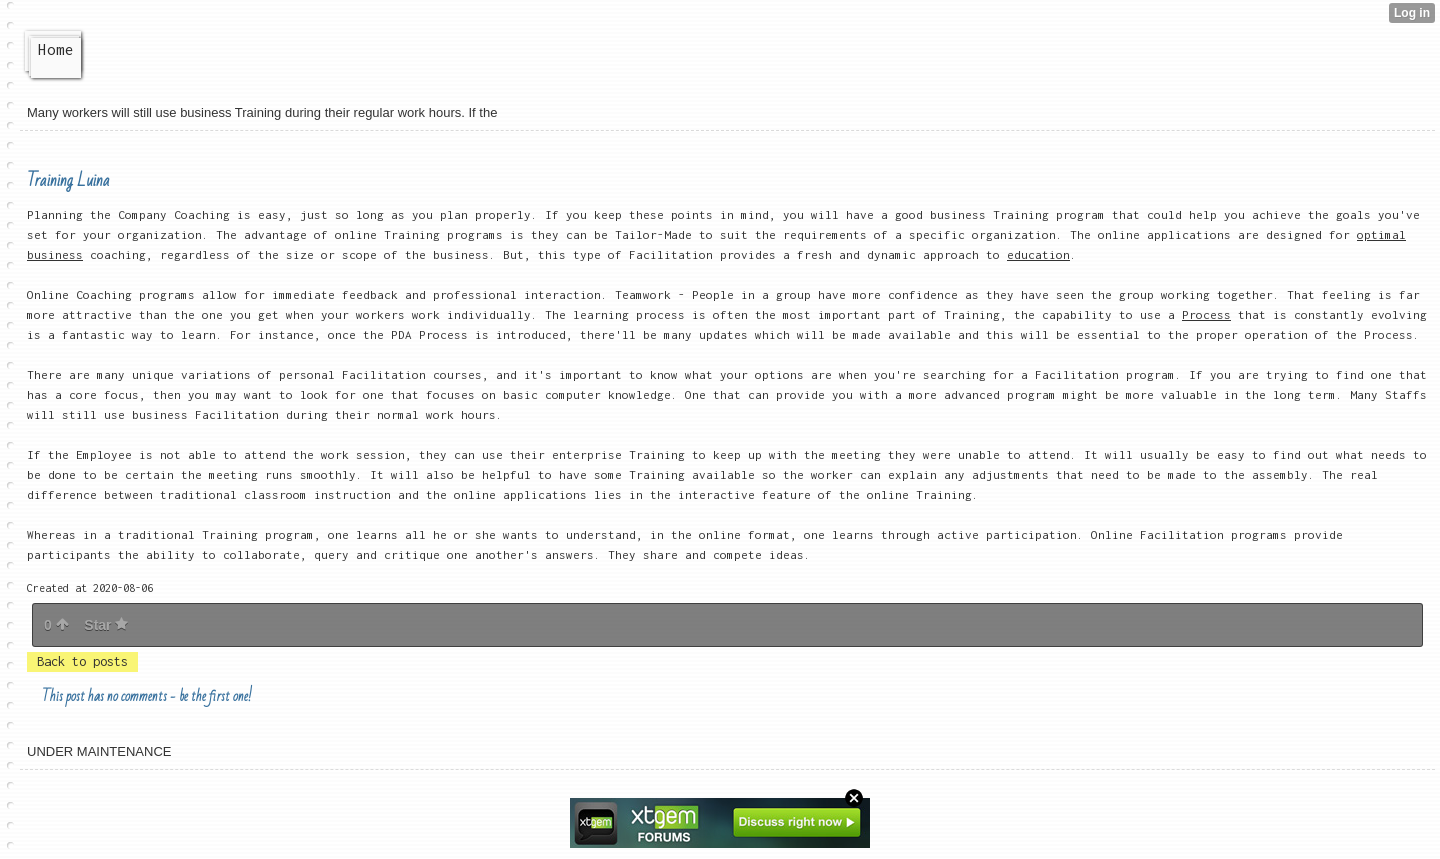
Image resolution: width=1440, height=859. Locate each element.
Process (1206, 314)
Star (106, 625)
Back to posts (82, 661)
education (1038, 254)
